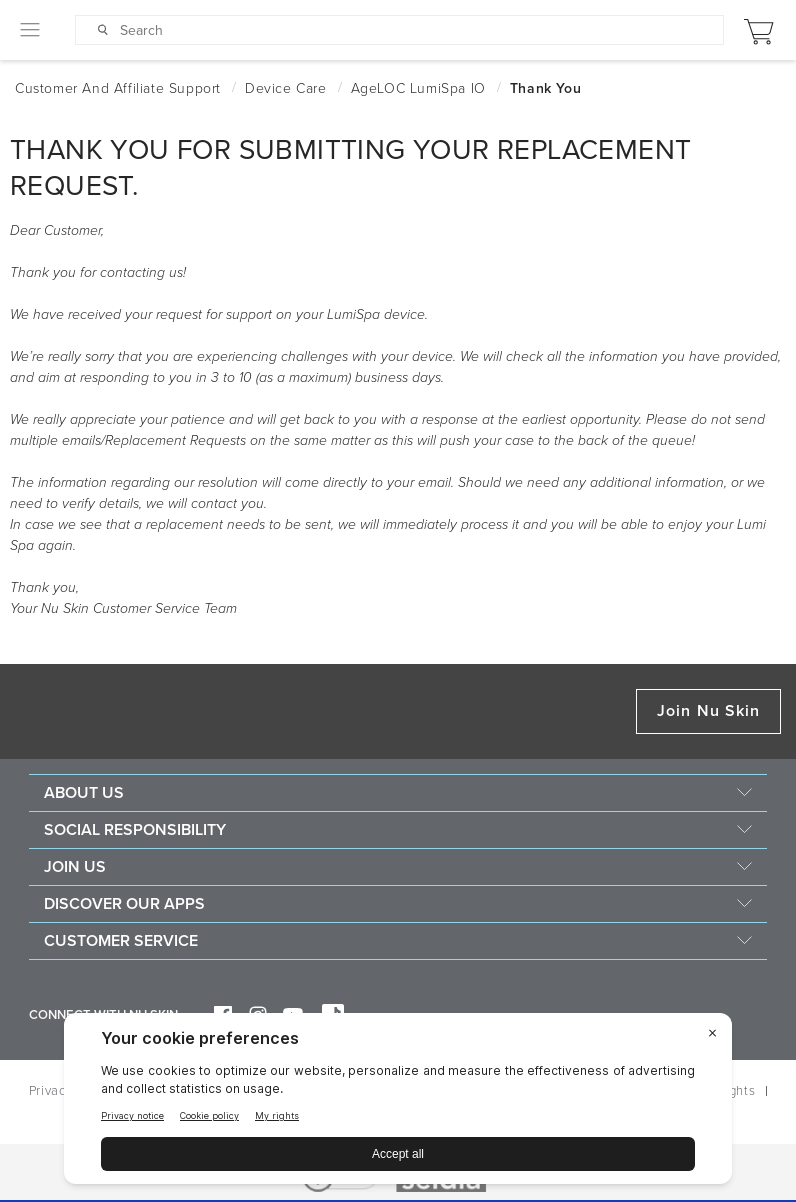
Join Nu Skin (708, 711)
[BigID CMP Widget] (398, 1103)
